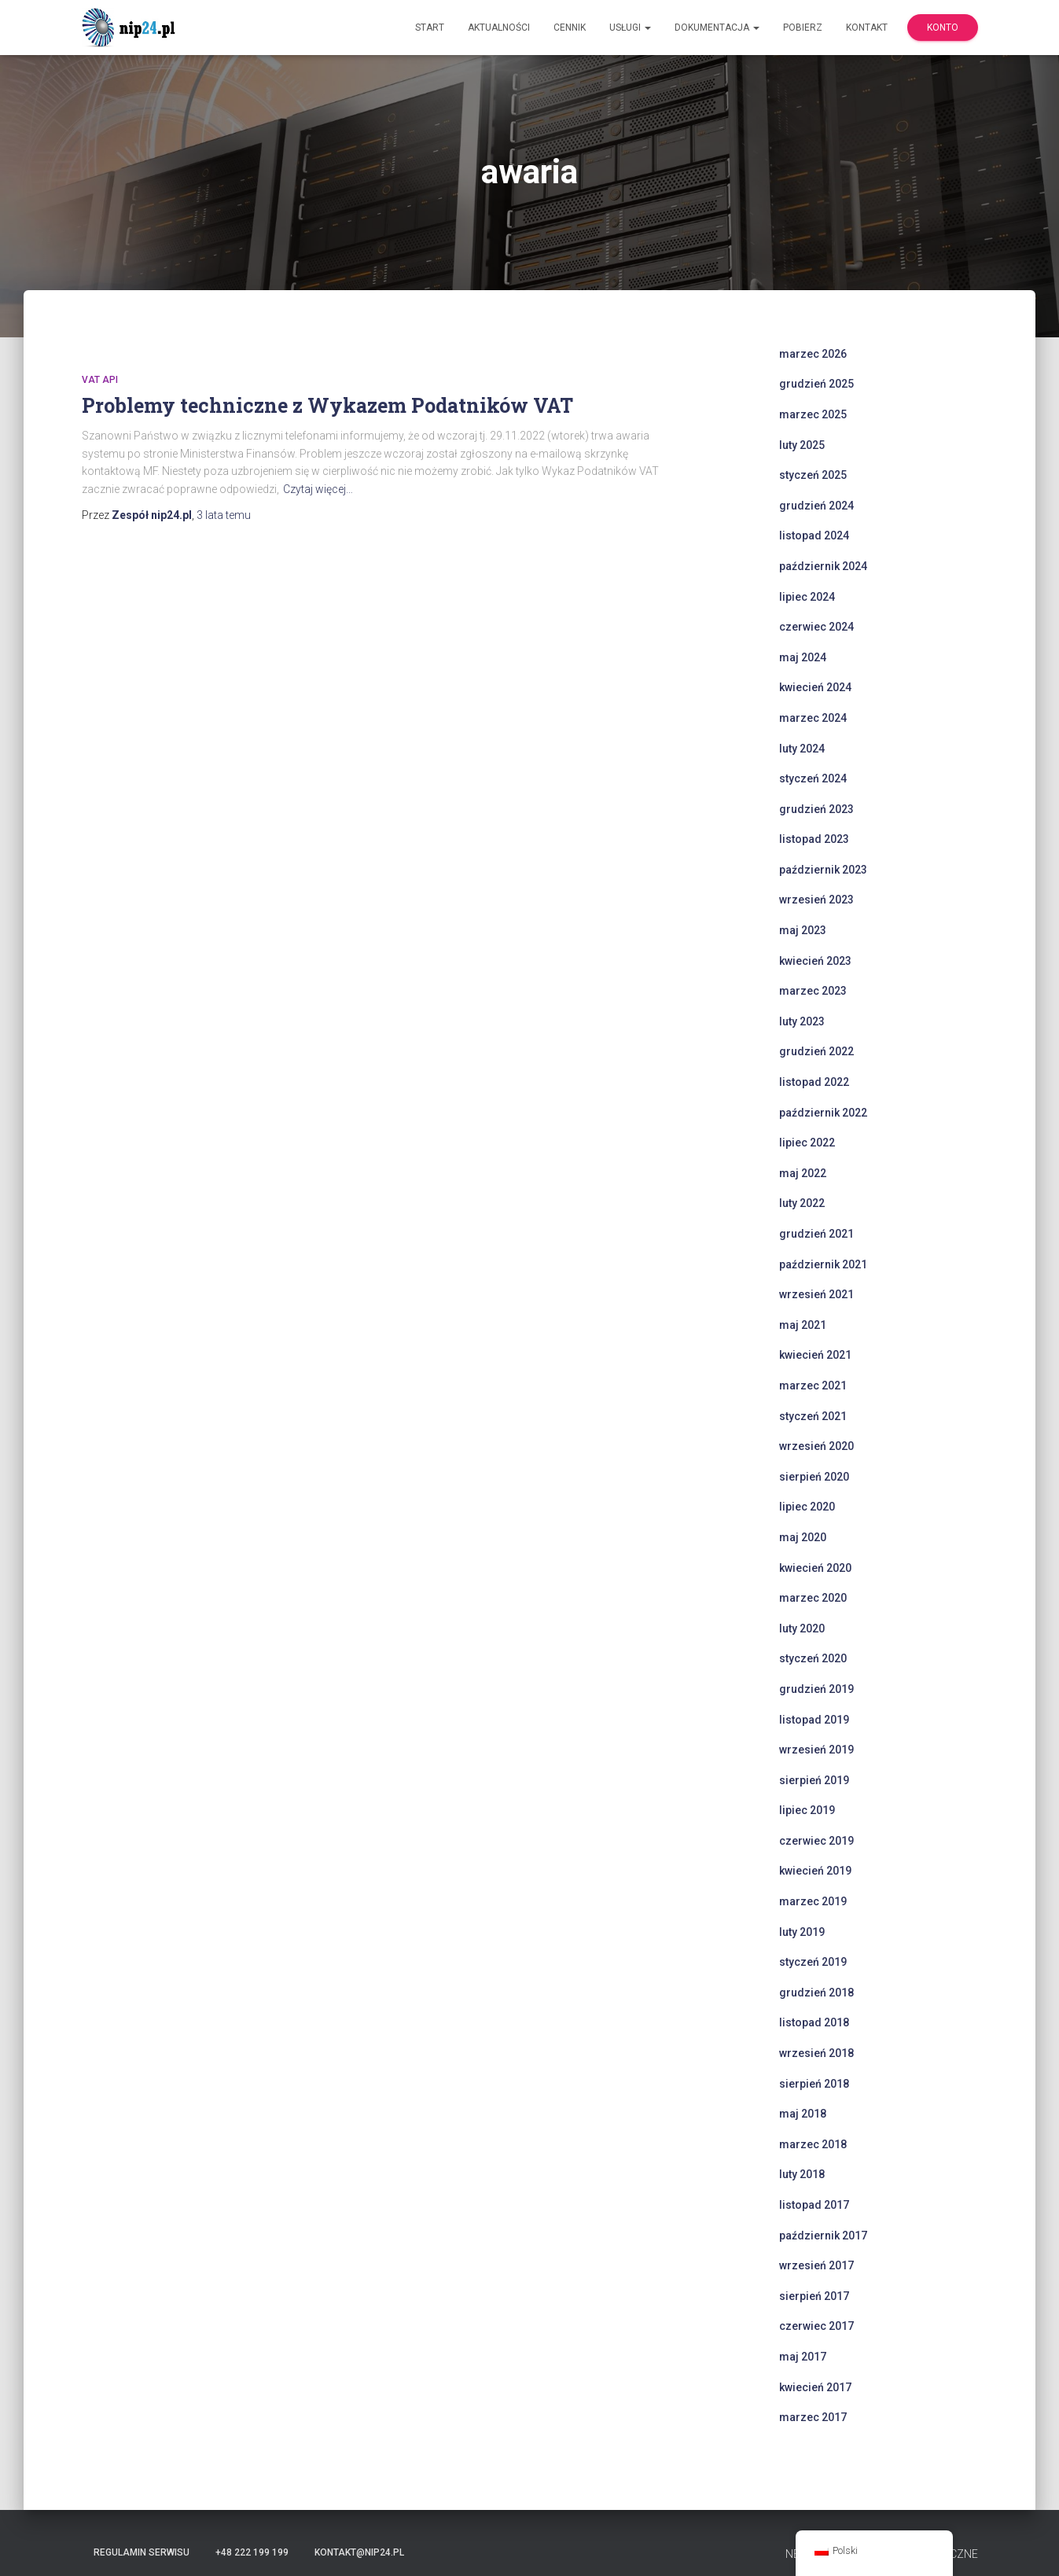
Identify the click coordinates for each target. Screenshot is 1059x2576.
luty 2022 (802, 1203)
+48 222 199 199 (252, 2552)
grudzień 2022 (816, 1051)
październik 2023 (823, 869)
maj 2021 (802, 1325)
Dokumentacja (717, 27)
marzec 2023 (813, 990)
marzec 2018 (813, 2144)
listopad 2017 (814, 2205)
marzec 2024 (813, 718)
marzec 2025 (813, 414)
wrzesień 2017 (816, 2265)
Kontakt (867, 27)
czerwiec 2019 (816, 1840)
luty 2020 (802, 1628)
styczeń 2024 (813, 778)
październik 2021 (823, 1264)
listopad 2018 (814, 2022)
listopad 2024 (814, 535)
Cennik (569, 27)
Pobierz (802, 27)
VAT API (100, 379)
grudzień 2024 (816, 505)
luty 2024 (802, 748)
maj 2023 (802, 930)
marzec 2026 (813, 354)
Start (429, 27)
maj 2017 (802, 2356)
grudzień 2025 (816, 383)
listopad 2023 (814, 839)
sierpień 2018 (814, 2083)
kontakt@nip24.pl (359, 2552)
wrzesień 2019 (816, 1749)
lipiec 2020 (807, 1506)
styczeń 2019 (813, 1962)
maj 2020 (802, 1537)
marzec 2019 (813, 1901)
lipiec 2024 (807, 597)
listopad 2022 (814, 1082)
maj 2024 (802, 657)
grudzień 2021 (816, 1233)
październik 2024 (823, 566)
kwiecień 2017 (815, 2387)
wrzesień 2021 (816, 1294)
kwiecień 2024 (815, 687)
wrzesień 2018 (816, 2053)
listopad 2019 (814, 1719)
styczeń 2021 (813, 1416)
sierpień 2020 (814, 1476)
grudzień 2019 (816, 1689)
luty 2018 (802, 2174)
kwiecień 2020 (815, 1568)
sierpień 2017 (814, 2296)
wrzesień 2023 (816, 899)
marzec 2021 (813, 1385)
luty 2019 (802, 1932)
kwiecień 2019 (815, 1870)
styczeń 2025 (813, 475)
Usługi (630, 27)
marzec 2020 (813, 1598)
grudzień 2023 (816, 809)
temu (224, 515)
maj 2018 (802, 2113)
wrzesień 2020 (816, 1446)
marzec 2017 (813, 2417)
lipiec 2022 (807, 1142)
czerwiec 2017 (816, 2326)
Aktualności (499, 27)
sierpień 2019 (814, 1780)
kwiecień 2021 (815, 1355)
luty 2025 (802, 445)
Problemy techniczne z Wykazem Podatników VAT (327, 405)
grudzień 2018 (816, 1992)
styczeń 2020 (813, 1658)
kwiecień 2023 (815, 961)
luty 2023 (802, 1021)
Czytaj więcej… (318, 489)
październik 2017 (823, 2235)
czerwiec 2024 (816, 626)
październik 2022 (823, 1112)
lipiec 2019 (807, 1810)
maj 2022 (802, 1173)
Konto (942, 27)
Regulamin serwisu (141, 2552)
